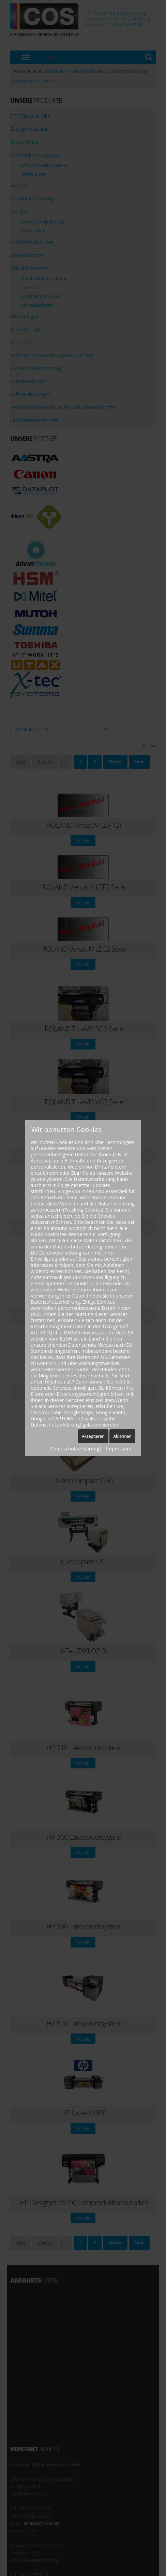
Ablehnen (122, 1436)
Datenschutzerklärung (74, 1448)
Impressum (118, 1448)
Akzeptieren (93, 1436)
